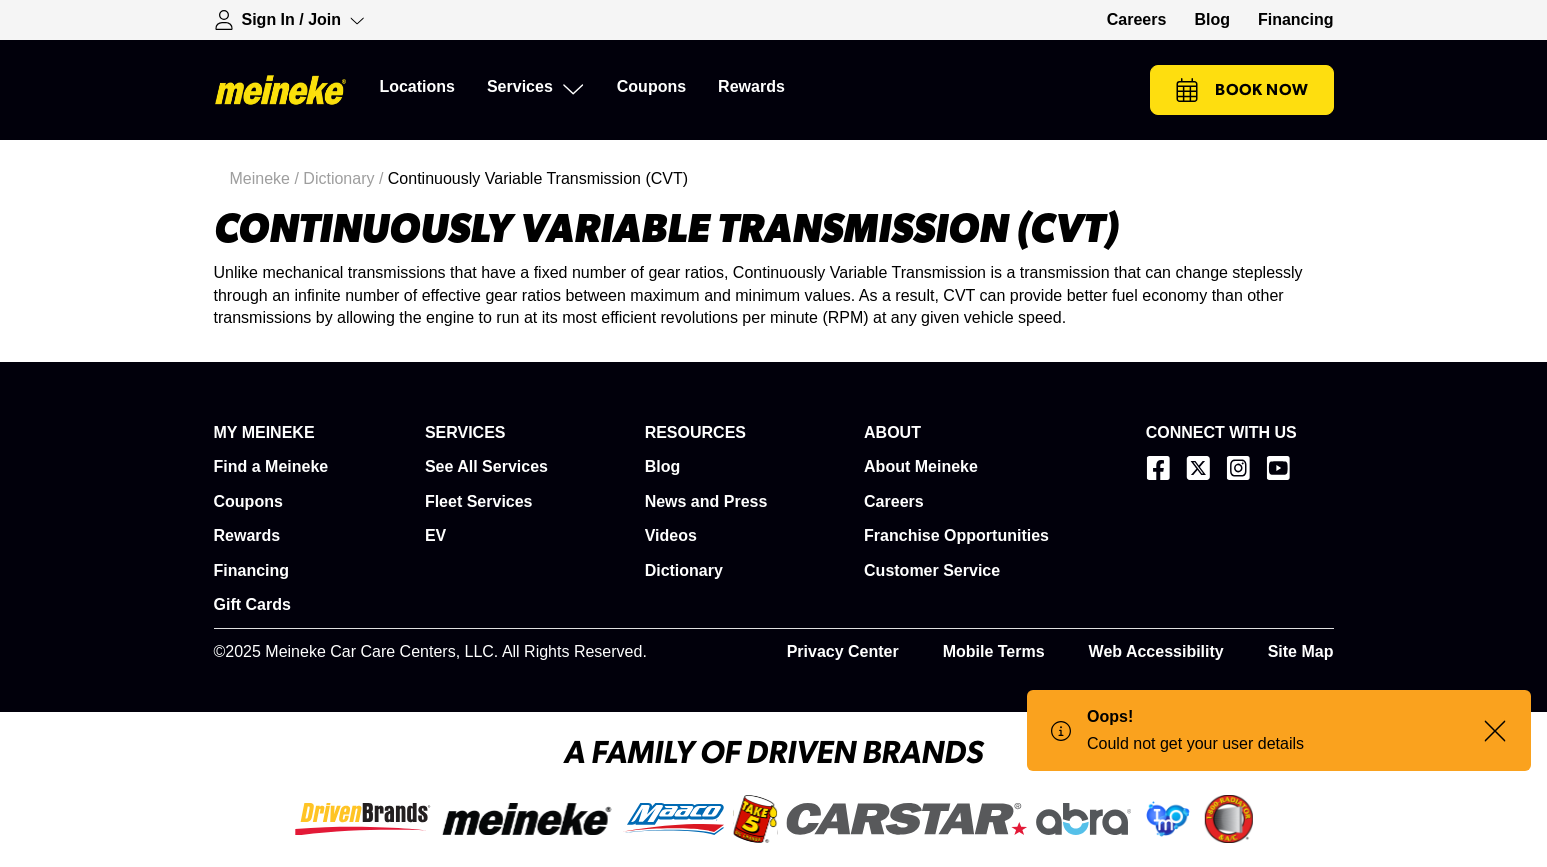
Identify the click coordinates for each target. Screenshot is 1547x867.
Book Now (1241, 90)
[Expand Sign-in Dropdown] (290, 20)
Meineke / (267, 178)
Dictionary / (345, 178)
